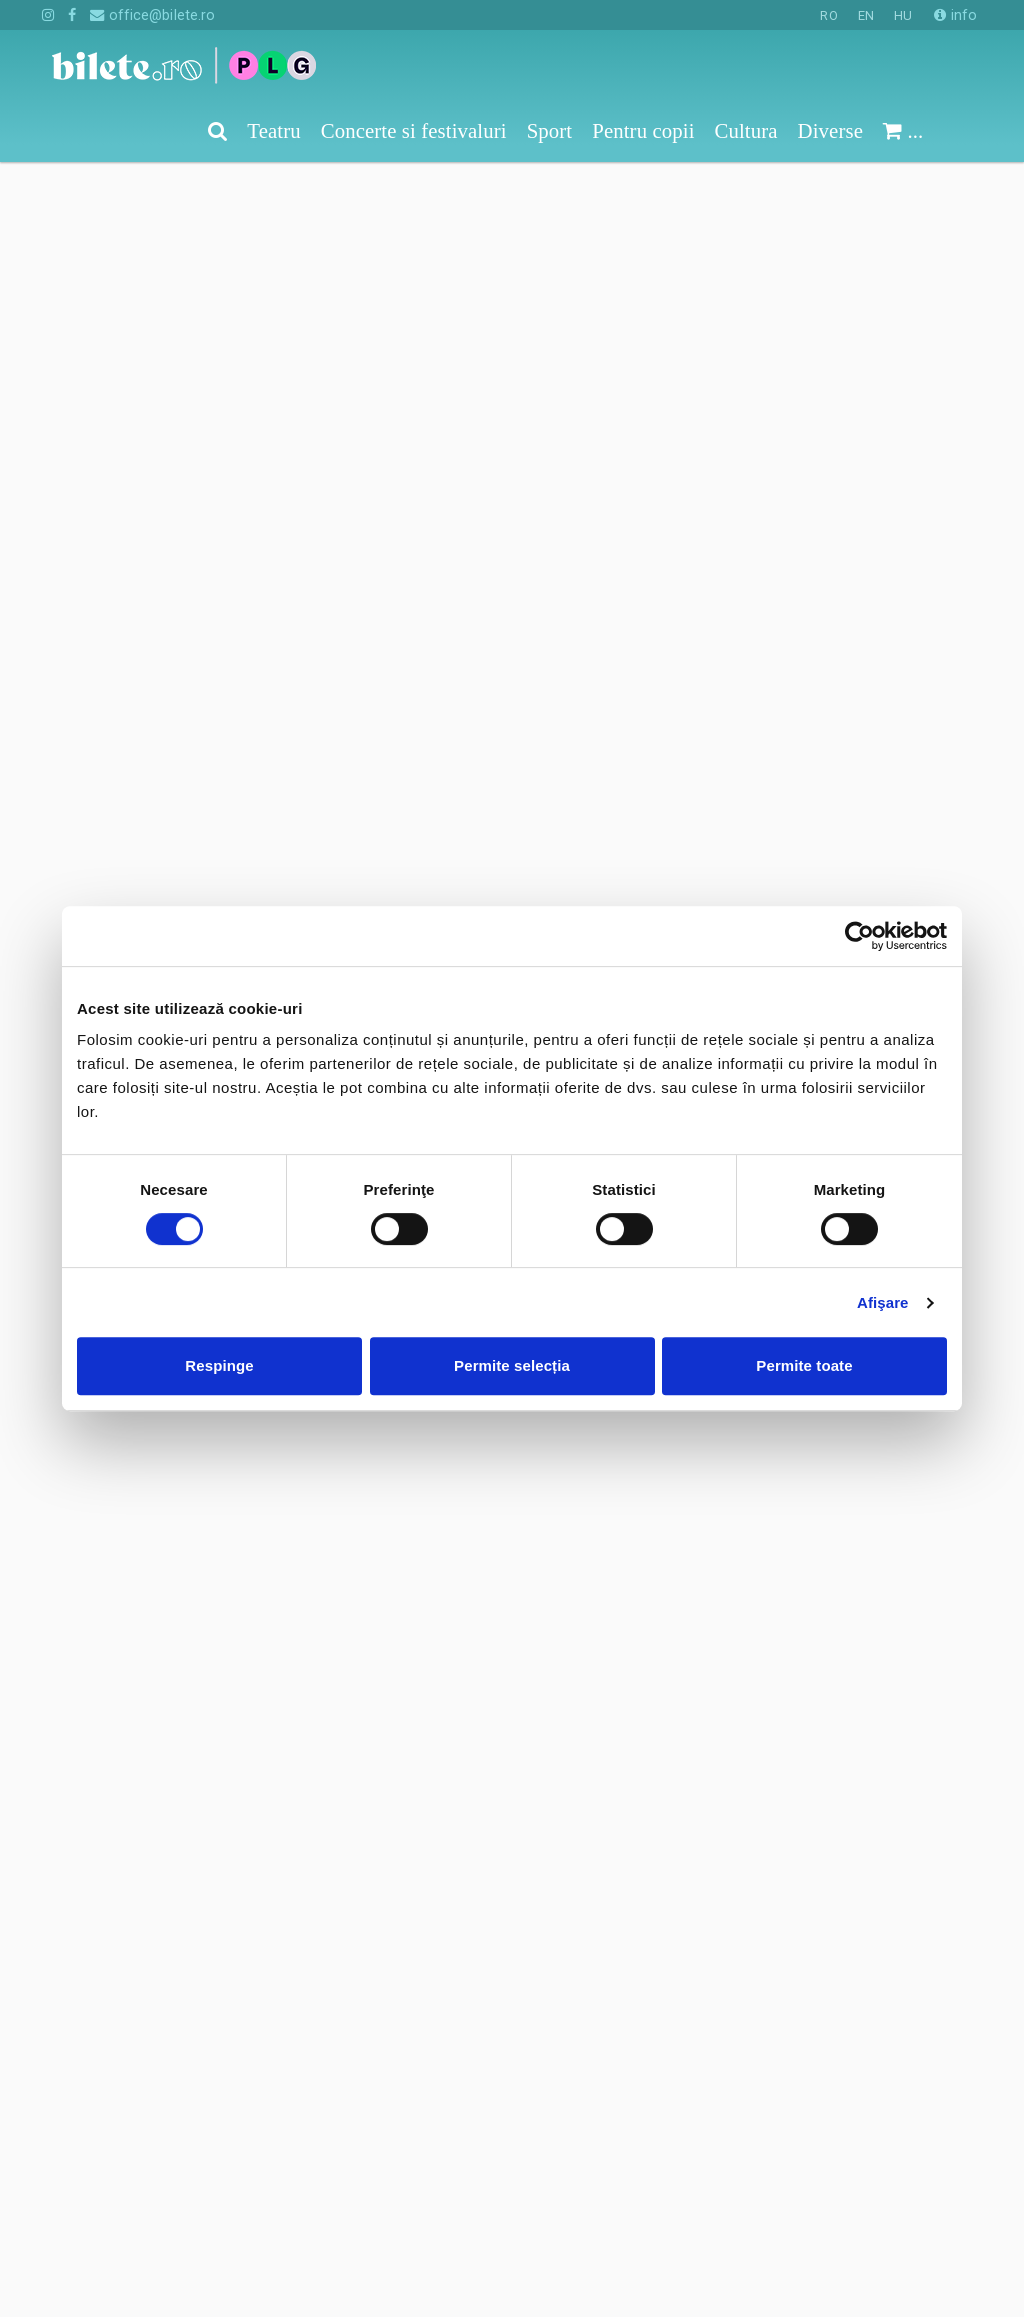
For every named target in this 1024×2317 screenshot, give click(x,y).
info (955, 15)
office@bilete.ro (152, 15)
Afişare (883, 1302)
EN (866, 15)
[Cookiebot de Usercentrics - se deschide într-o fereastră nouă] (859, 936)
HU (903, 15)
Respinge (219, 1365)
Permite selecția (512, 1365)
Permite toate (804, 1365)
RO (828, 15)
